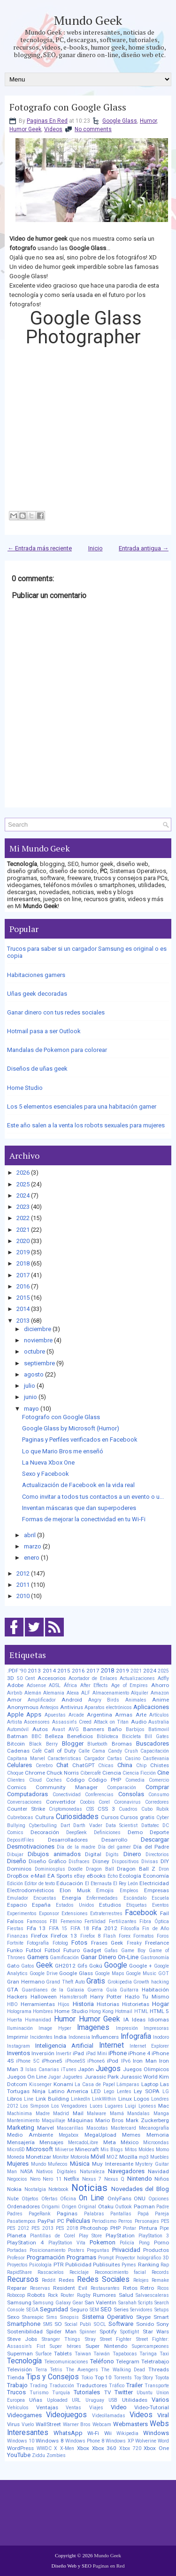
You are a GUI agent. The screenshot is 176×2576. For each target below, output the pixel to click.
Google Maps (109, 1973)
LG (165, 2091)
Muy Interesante (112, 2164)
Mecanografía (154, 2128)
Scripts (145, 2303)
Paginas (67, 2213)
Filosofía (130, 1928)
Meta (109, 2142)
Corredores (157, 1802)
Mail (78, 2113)
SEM (94, 2310)
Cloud (35, 1780)
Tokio (87, 2378)
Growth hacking (151, 1982)
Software (120, 2323)
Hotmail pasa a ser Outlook (44, 1031)
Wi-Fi (93, 2433)
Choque (15, 1773)
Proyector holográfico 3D (142, 2258)
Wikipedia (127, 2433)
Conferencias (99, 1794)
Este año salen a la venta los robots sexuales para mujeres (86, 1125)
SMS (47, 2324)
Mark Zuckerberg (147, 2120)
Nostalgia (35, 2189)
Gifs (82, 1965)
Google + (140, 1965)
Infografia (136, 2036)
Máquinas (80, 2120)
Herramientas (38, 2004)
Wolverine (145, 2441)
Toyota (162, 2378)
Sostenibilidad (25, 2331)
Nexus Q (114, 2179)
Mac (163, 2105)
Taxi (164, 2354)
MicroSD (16, 2150)
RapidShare (19, 2272)
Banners (93, 1729)
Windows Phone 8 (84, 2441)
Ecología (130, 1876)
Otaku (106, 2206)
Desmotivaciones (30, 1846)
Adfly (163, 1678)
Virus (13, 2424)
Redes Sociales (103, 2279)
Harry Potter (106, 1996)
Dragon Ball (100, 1869)
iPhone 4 (139, 2053)
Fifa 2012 (105, 1928)
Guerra (95, 1990)
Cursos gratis (137, 1817)
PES (165, 2221)
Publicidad (78, 2264)
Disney (100, 1861)
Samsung (19, 2302)
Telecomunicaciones (66, 2362)
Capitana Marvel (26, 1758)
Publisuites (106, 2264)
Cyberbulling (43, 1825)
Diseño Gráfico (47, 1861)
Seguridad (54, 2309)
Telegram (127, 2361)
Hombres (43, 2011)
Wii (108, 2433)
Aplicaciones (151, 1706)
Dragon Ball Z (136, 1868)
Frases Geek (107, 1942)
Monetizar (38, 2157)
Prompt (106, 2258)
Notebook (58, 2189)
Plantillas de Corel (52, 2236)
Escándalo (134, 1898)
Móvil (98, 2156)
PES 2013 (42, 2228)
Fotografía (38, 1943)
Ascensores (37, 1722)
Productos (156, 2250)
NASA (26, 2172)
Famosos (37, 1921)
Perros (125, 2221)
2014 (23, 1308)
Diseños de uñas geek (37, 1068)
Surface (44, 2354)
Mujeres (18, 2163)
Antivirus (71, 1707)
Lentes (124, 2091)
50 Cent (26, 1678)
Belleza (54, 1736)
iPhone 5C (27, 2061)
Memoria (157, 2135)
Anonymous (22, 1707)
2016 (23, 1286)
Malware (96, 2113)
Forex (124, 1936)
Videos (53, 129)
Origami (50, 2207)
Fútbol (52, 1950)
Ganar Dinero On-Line (109, 1957)
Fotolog (60, 1943)
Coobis (87, 1802)
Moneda (15, 2157)
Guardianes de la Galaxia (53, 1990)
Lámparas (127, 2084)
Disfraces (79, 1861)
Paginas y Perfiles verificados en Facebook (80, 1439)
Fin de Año (155, 1928)
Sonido (145, 2324)
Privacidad (126, 2249)
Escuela (160, 1898)
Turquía (61, 2393)
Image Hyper (54, 2028)
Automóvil (18, 1729)
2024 (23, 1195)
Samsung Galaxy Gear (58, 2303)
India (60, 2037)
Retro (147, 2288)
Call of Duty (60, 1750)
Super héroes (65, 2346)
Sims (51, 2317)
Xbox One (156, 2448)
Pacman (144, 2206)
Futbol (33, 1950)
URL (76, 2400)
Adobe (15, 1685)
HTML (141, 2011)
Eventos (160, 1905)
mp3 (144, 2157)
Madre (43, 2113)
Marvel (45, 2127)
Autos (40, 1729)
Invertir (63, 2053)
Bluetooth (97, 1744)
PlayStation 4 (25, 2242)
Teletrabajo (155, 2361)
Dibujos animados (54, 1854)
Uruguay (94, 2400)
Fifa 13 (36, 1928)
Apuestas (55, 1715)
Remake (160, 2280)
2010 (23, 1595)
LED (96, 2091)
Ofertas (49, 2199)
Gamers (37, 1957)
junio (30, 1396)
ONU (139, 2198)
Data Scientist (122, 1825)
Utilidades (134, 2400)
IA (126, 2019)
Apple (15, 1714)
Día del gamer (114, 1847)
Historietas (135, 2004)
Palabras (94, 2214)
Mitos (131, 2150)
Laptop (149, 2084)
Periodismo (104, 2221)
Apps (33, 1714)
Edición (15, 1883)
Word (163, 2441)
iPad (78, 2053)
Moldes (146, 2150)
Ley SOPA (147, 2091)
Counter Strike (26, 1809)
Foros (163, 1936)
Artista (14, 1722)
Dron (164, 1869)
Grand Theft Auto (65, 1982)
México (129, 2142)
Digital (93, 1854)
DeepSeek (76, 1832)
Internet (111, 2045)
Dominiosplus (50, 1869)
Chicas (106, 1765)
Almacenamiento (110, 1693)
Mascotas (97, 2128)
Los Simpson (34, 2106)
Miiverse (64, 2150)
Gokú (95, 1965)
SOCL (100, 2324)
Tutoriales (87, 2392)
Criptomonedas (65, 1809)
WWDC (44, 2448)
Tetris (56, 2370)
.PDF (12, 1670)
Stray (90, 2339)
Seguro (79, 2309)
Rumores (104, 2295)
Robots (36, 2295)
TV (107, 2392)
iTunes (69, 2069)
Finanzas (17, 1936)
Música (80, 2163)
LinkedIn (80, 2099)
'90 (23, 1671)
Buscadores (152, 1743)
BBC (36, 1736)
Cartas (114, 1758)
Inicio (95, 548)
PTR (59, 2264)
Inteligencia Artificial (64, 2045)
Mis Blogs (111, 2150)
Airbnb (14, 1693)
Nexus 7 (92, 2179)
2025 (23, 1184)
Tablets (63, 2353)
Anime (160, 1699)
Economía (156, 1876)
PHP (115, 2228)
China (124, 1765)
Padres (15, 2214)
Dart (65, 1825)
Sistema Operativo (107, 2316)
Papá (143, 2214)
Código (75, 1780)
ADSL (55, 1685)
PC (60, 2221)
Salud (126, 2295)
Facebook (141, 1913)
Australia (158, 1722)
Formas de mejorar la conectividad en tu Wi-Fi (83, 1519)
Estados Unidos (75, 1905)
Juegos (108, 2069)
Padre (162, 2207)
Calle (84, 1751)
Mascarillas (70, 2128)
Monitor (61, 2157)
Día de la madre (76, 1847)
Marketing (20, 2127)
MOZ (112, 2157)
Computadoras (27, 1794)
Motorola (79, 2157)
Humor (148, 121)
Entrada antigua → (143, 548)
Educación (69, 1883)
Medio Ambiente (30, 2135)
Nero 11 (52, 2179)
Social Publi (78, 2324)
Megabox (68, 2135)
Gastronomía (154, 1957)
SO (58, 2324)
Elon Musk (75, 1890)
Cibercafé (90, 1773)
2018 (23, 1263)
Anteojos (49, 1707)
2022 (23, 1217)
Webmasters (130, 2424)
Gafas (111, 1950)
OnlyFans (119, 2198)
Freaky (134, 1943)
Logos (141, 2098)
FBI (53, 1921)
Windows (156, 2432)
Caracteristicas (64, 1758)
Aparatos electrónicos (108, 1707)
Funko (15, 1950)
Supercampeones (150, 2346)
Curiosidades (77, 1817)
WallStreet (48, 2424)
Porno (161, 2242)
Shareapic (33, 2317)
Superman (20, 2353)
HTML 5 (159, 2011)
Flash (109, 1936)
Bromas (122, 1743)
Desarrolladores (68, 1839)
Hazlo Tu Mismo (147, 1996)
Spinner (88, 2332)
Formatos (143, 1936)
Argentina (99, 1714)
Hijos (63, 2004)
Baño (115, 1729)
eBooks (96, 1876)
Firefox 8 (90, 1936)
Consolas (131, 1794)
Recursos (22, 2279)
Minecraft (87, 2149)
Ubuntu (145, 2393)
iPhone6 (96, 2061)
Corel (104, 1802)
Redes (66, 2280)
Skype (143, 2317)
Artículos (159, 1715)
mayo (31, 1408)
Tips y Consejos (52, 2377)
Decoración (45, 1832)
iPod (112, 2061)
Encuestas (44, 1898)
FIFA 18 (79, 1928)
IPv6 (125, 2061)
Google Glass (119, 121)
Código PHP (104, 1780)
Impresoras (156, 2028)
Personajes (147, 2221)
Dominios (19, 1868)
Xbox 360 (104, 2448)
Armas (123, 1714)
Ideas (138, 2019)
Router (67, 2295)
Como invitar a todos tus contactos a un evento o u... (93, 1496)
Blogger (73, 1743)
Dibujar (15, 1854)
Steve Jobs (22, 2339)
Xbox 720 (130, 2448)
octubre (34, 1351)
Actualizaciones (137, 1678)
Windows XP (119, 2441)
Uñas (35, 2400)
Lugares (114, 2106)
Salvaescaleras (152, 2295)
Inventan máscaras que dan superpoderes (79, 1507)
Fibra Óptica (154, 1921)
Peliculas (78, 2220)
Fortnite (15, 1943)
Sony (162, 2324)
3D (10, 1678)
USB (112, 2400)
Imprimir (17, 2037)
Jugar (54, 2077)
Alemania (53, 1693)
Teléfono (102, 2361)
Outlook (123, 2207)
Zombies (56, 2455)
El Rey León (125, 1883)
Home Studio (25, 1087)
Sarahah (127, 2303)
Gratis (95, 1981)
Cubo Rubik (155, 1809)
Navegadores (126, 2171)
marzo (32, 1546)
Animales (135, 1700)
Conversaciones (24, 1802)
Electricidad (154, 1883)
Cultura (44, 1817)
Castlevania (156, 1758)
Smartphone (23, 2323)
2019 (23, 1252)
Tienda (15, 2377)
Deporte (159, 1832)
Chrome (35, 1772)
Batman (17, 1736)
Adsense (36, 1685)
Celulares (19, 1765)
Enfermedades (102, 1898)
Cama (98, 1751)
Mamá (117, 2113)
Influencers (105, 2037)
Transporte (157, 2386)
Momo (162, 2150)
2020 (23, 1240)
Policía (127, 2243)
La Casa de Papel (95, 2084)
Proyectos (17, 2265)
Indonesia (79, 2037)
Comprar (157, 1787)
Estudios (110, 1905)
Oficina (68, 2199)
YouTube (19, 2454)
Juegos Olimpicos (146, 2069)
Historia (83, 2003)
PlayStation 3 (153, 2236)
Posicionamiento (47, 2250)
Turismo (39, 2393)
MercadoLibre (83, 2142)
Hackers (17, 1996)
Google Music (141, 1973)
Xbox (83, 2448)
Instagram (18, 2046)
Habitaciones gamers (36, 974)
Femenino (71, 1921)
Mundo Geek (88, 20)
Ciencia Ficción (139, 1773)
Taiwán (101, 2354)
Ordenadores (23, 2206)
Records (160, 2272)
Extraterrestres (106, 1913)
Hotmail (123, 2011)
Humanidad (38, 2020)
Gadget (92, 1950)
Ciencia (111, 1772)
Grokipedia (119, 1982)
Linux (125, 2098)
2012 (23, 1573)
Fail (164, 1913)
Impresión (127, 2028)
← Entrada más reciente (40, 548)
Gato (13, 1965)
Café (37, 1751)
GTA (12, 1989)
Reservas (40, 2288)
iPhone (117, 2053)
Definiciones (107, 1832)
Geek (44, 1965)
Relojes (141, 2280)
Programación (46, 2257)
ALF (85, 1693)
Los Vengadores (69, 2106)
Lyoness (147, 2106)
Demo (135, 1832)
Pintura (148, 2228)
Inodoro (161, 2037)
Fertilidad (95, 1921)
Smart (161, 2317)
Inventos (18, 2053)
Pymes (129, 2265)
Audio (138, 1721)
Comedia (135, 1780)
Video (119, 2407)
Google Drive (44, 1973)
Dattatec (150, 1825)
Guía (111, 1990)
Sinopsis (69, 2317)
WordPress (20, 2448)
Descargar (155, 1839)
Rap (165, 2265)
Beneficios (80, 1736)
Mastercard (123, 2128)
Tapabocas (125, 2354)
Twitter (124, 2392)
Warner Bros (77, 2424)
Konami (63, 2084)
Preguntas (98, 2250)
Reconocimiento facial (120, 2272)
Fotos (79, 1942)
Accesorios (52, 1678)
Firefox (39, 1935)
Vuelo (28, 2424)
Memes (131, 2135)
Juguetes (72, 2077)
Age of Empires (129, 1685)
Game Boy (133, 1950)
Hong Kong (101, 2011)
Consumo (158, 1794)
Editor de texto (39, 1883)
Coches (54, 1780)
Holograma (19, 2011)
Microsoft (39, 2149)
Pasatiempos (21, 2221)
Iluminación (20, 2028)
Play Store (90, 2236)
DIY (165, 1861)
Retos (130, 2288)
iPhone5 (52, 2061)
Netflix (71, 2179)
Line (28, 2099)
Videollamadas (108, 2416)
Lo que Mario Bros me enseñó (62, 1451)
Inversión (42, 2053)
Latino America (68, 2091)
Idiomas (158, 2019)
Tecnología (24, 2361)
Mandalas (138, 2113)
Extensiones (74, 1913)
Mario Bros (109, 2120)
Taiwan (83, 2354)
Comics (16, 1787)
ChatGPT (83, 1765)
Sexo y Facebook (45, 1473)
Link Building (52, 2098)
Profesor (16, 2258)
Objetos (30, 2199)
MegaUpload (100, 2135)
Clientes (16, 1780)
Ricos (163, 2288)
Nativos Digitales (56, 2172)
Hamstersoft (73, 1997)
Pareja (162, 2214)
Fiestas (15, 1928)
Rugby (84, 2295)
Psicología (40, 2265)
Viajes (96, 2408)
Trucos (16, 2392)
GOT (163, 1973)
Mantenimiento (23, 2120)
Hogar (160, 2003)
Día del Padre (151, 1846)
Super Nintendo (106, 2346)
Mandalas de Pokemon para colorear (57, 1049)
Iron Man (144, 2061)
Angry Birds (104, 1700)
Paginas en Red (109, 2566)
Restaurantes (105, 2288)
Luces (96, 2106)
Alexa (73, 1693)
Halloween (44, 1996)
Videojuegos (66, 2415)
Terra (41, 2370)
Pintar (129, 2228)
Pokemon (102, 2242)
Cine (163, 1772)
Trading (38, 2386)
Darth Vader (87, 1825)
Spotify (108, 2331)
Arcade (76, 1715)
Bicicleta (131, 1736)
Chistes (159, 1765)
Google (115, 1965)
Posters (76, 2250)
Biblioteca (107, 1736)
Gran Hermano (26, 1981)
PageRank (40, 2214)
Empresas (156, 1890)
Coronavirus (127, 1802)
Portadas (17, 2250)
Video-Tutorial (151, 2407)
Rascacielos (51, 2272)
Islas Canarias (42, 2069)
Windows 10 (20, 2441)
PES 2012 (18, 2228)
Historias (108, 2004)
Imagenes (93, 2027)
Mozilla (128, 2157)
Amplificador (42, 1700)
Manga (161, 2113)
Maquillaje (53, 2120)
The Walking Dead (123, 2370)
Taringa (148, 2354)
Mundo (38, 2164)
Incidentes (41, 2037)
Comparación (121, 1787)
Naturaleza (92, 2172)
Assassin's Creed (72, 1722)
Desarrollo (114, 1839)
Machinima (19, 2113)
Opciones (158, 2199)
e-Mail (38, 1876)
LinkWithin (104, 2099)
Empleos (129, 1891)
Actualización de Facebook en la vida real (78, 1484)
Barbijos (135, 1729)
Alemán (32, 1693)
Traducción (61, 2386)
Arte (141, 1714)
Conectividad (67, 1794)
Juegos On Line (26, 2076)
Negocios (17, 2179)
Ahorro (160, 1685)
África (70, 1685)
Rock (53, 2295)
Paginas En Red (47, 121)
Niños (161, 2179)
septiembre (39, 1363)
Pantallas (120, 2214)
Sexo (13, 2317)
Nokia (14, 2189)
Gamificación (64, 1957)
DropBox (18, 1876)
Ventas (73, 2408)
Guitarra (129, 1990)
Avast (58, 1729)
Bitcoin (16, 1743)
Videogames (24, 2415)
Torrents (123, 2378)
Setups (161, 2310)
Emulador (17, 1898)
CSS (90, 1809)
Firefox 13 (64, 1935)
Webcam (101, 2424)
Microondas (156, 2142)
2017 (23, 1275)
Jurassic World (139, 2076)
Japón (86, 2069)
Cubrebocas (20, 1817)
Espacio (17, 1905)
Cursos (110, 1817)
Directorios (157, 1854)
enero (31, 1557)
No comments (93, 129)
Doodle (75, 1869)
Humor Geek (25, 129)
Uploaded (57, 2400)
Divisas (149, 1861)
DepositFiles (20, 1840)
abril (30, 1535)
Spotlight (129, 2332)
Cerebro (44, 1765)
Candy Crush (123, 1751)
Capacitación (154, 1751)
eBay (79, 1876)
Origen (69, 2207)
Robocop (16, 2295)
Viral (163, 2415)
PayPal (46, 2221)
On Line (91, 2198)
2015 (23, 1297)
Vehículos (18, 2408)
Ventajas (47, 2407)
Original (87, 2207)
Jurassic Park (101, 2076)
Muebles (159, 2157)
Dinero (132, 1854)
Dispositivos (125, 1861)
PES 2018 (67, 2228)
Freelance (157, 1942)
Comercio (159, 1780)
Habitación (155, 1989)
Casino (132, 1758)
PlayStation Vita (66, 2243)
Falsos (15, 1921)
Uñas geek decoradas (37, 993)
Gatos (27, 1966)
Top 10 (103, 2377)
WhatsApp (68, 2432)
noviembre (38, 1340)
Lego (109, 2091)
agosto (34, 1374)
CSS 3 (106, 1809)
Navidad (158, 2171)
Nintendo (139, 2178)
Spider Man (61, 2331)
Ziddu (38, 2455)
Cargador (94, 1758)
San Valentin (100, 2302)
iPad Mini (96, 2053)
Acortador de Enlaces (93, 1678)
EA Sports (60, 1876)
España (41, 1905)
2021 (23, 1229)
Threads (158, 2369)
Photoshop (93, 2228)
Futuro (71, 1950)
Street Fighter (115, 2339)
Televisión (19, 2369)
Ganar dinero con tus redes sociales (56, 1012)
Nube (13, 2199)
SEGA (32, 2310)
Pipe (164, 2228)
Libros (14, 2098)
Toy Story (143, 2378)
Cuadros (128, 1809)
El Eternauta (98, 1883)
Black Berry (43, 1744)
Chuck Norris (62, 1772)
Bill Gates (157, 1736)
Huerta (14, 2020)
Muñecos (58, 2164)
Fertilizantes (123, 1921)
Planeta (16, 2235)
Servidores (141, 2310)
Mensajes (51, 2142)
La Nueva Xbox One (48, 1462)
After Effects (94, 1685)
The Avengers (82, 2370)
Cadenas (18, 1750)
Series (121, 2309)
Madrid (61, 2113)
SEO (106, 2309)
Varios (160, 2399)
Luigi (130, 2106)
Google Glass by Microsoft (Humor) (70, 1428)
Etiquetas (136, 1905)
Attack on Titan (111, 1722)
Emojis (105, 1890)
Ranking (148, 2264)
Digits (112, 1854)
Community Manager (67, 1787)
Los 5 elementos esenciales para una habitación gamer (81, 1106)
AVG (74, 1729)
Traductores (92, 2385)
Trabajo (17, 2385)
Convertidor (61, 1802)
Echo (112, 1876)
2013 (23, 1320)
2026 (23, 1172)
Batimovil (158, 1729)
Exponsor (49, 1913)
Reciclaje (79, 2272)
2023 (23, 1206)
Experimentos (22, 1913)
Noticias (89, 2187)
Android (71, 1699)
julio (29, 1385)
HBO (12, 2004)
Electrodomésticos (30, 1890)
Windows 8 (49, 2440)
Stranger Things (61, 2339)
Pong (144, 2243)
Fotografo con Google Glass (67, 107)
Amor (14, 1699)
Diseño (16, 1861)
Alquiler (139, 1693)
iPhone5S (75, 2061)
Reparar (17, 2288)
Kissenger (40, 2084)
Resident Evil (70, 2288)
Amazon (160, 1693)
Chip (141, 1765)
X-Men (67, 2448)
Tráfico (116, 2386)
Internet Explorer (149, 2046)
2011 (23, 1584)
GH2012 (65, 1965)
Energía (71, 1898)
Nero (35, 2179)
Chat (62, 1765)
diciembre (37, 1328)
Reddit (48, 2280)
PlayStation (120, 2235)
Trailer (134, 2385)
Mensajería (21, 2142)
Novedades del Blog (140, 2188)
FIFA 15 (58, 1928)
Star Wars (156, 2331)
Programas (81, 2257)
